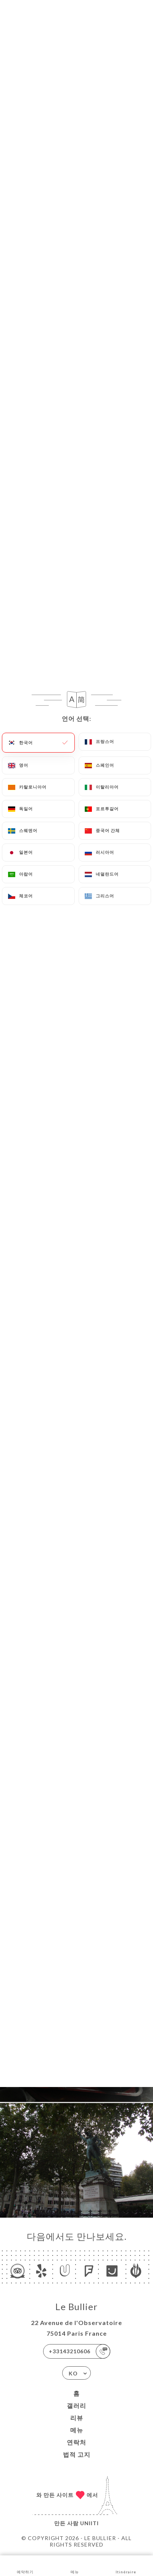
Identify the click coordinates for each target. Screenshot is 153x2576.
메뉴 (76, 2430)
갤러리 (76, 2405)
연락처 (76, 2442)
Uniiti (89, 2523)
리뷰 (76, 2417)
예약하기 (25, 2565)
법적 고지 (76, 2454)
